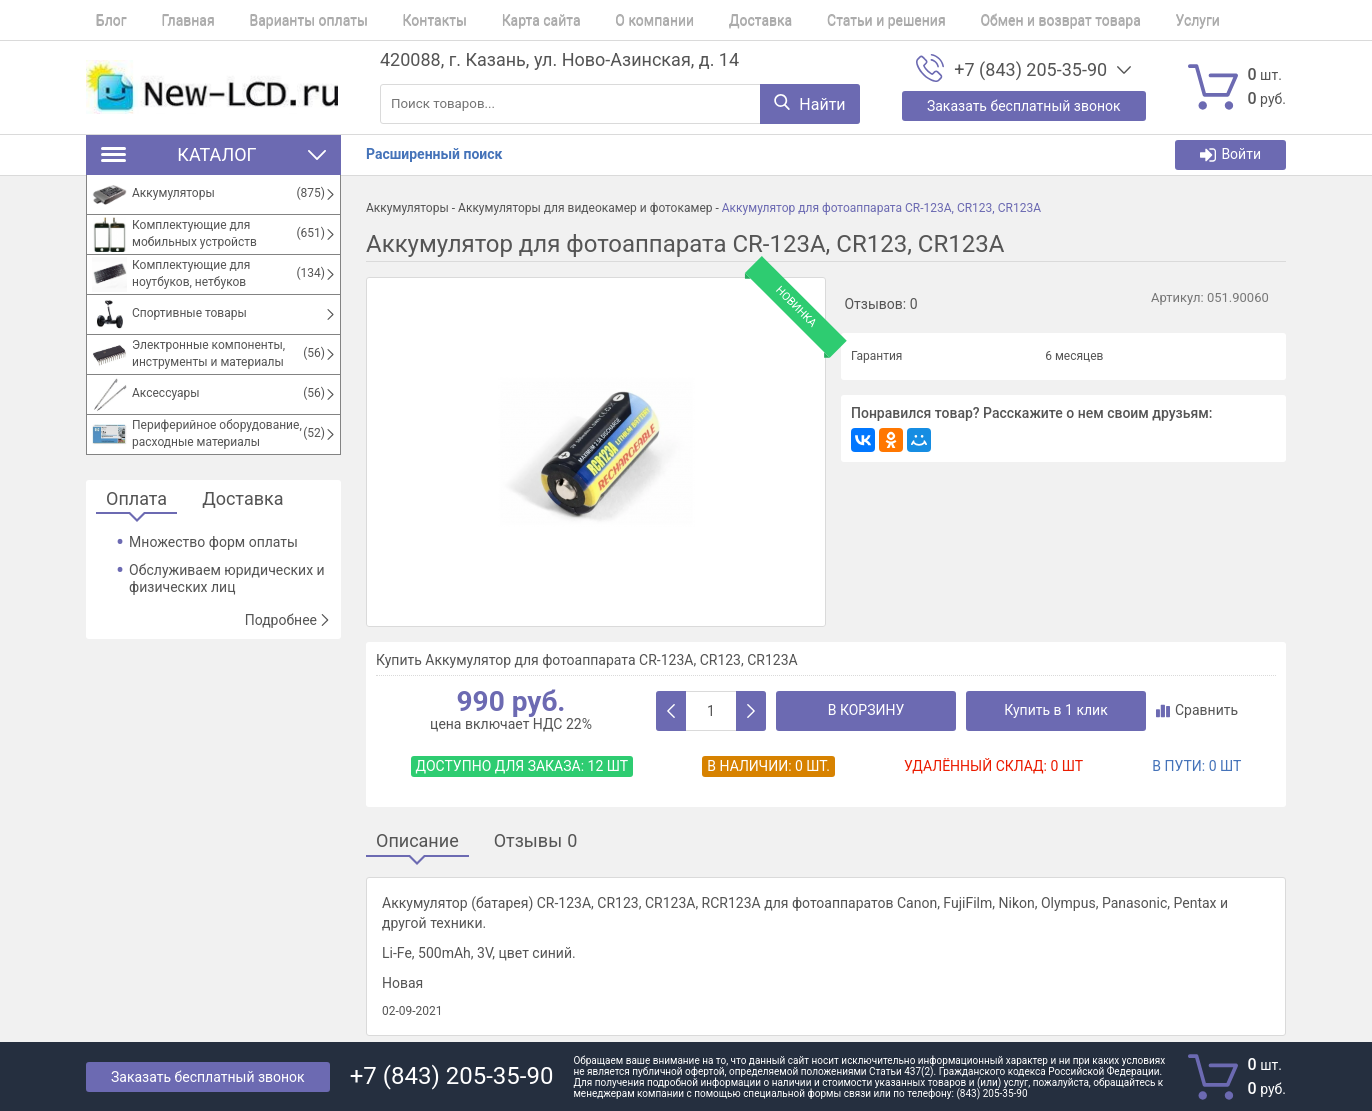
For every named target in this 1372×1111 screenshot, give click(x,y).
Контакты (395, 20)
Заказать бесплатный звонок (208, 1077)
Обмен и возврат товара (972, 20)
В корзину (866, 710)
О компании (596, 20)
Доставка (691, 20)
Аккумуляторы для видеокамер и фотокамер (585, 208)
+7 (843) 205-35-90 (1030, 70)
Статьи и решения (808, 20)
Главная (168, 20)
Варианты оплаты (279, 20)
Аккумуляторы (407, 208)
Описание (417, 841)
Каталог (213, 154)
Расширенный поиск (434, 154)
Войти (1230, 154)
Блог (101, 20)
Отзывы (536, 841)
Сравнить (1197, 710)
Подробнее (288, 620)
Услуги (1100, 20)
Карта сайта (492, 20)
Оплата (136, 499)
